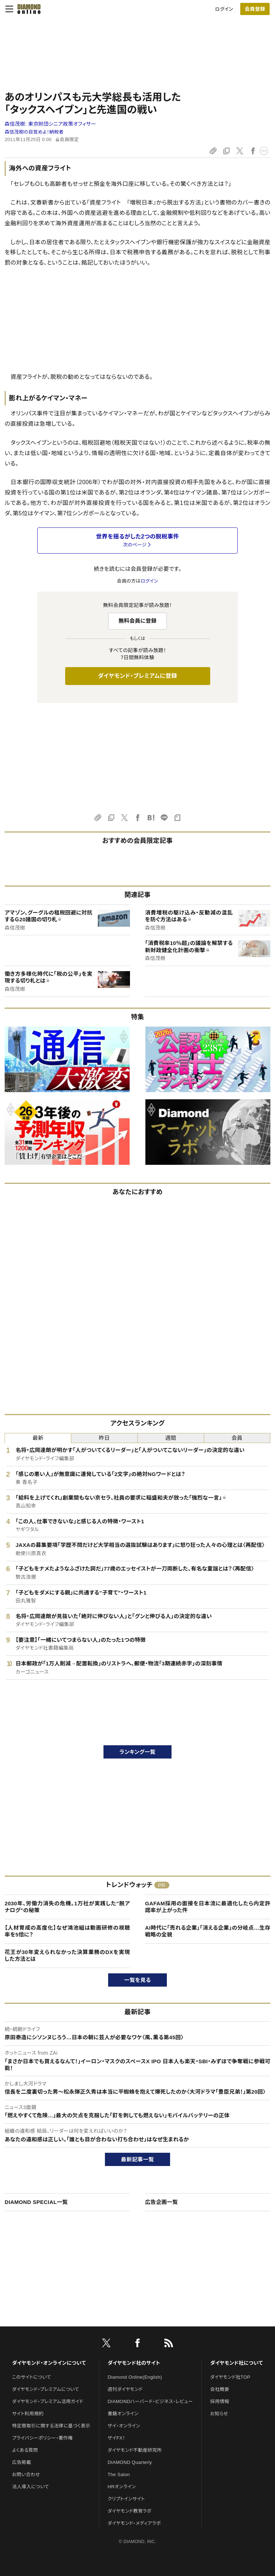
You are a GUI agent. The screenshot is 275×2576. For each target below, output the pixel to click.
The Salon (119, 2474)
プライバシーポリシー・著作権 (42, 2438)
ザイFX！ (116, 2438)
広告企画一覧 (161, 2202)
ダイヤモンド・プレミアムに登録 (137, 676)
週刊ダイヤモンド (125, 2389)
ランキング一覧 (138, 1752)
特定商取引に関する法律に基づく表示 (51, 2425)
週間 (170, 1438)
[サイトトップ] (26, 9)
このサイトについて (31, 2377)
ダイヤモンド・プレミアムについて (45, 2389)
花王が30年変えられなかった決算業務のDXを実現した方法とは (67, 1955)
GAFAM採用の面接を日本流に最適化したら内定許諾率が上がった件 (207, 1907)
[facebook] (137, 2344)
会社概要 (219, 2389)
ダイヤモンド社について (236, 2363)
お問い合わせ (26, 2474)
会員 (237, 1438)
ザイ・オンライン (124, 2425)
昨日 (104, 1438)
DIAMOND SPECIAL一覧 (36, 2202)
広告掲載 (21, 2462)
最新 (38, 1438)
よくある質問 (25, 2450)
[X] (106, 2344)
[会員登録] (255, 9)
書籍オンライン (123, 2413)
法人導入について (30, 2486)
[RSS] (169, 2344)
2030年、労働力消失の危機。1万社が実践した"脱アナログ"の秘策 (67, 1907)
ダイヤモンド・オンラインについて (49, 2363)
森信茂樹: (50, 124)
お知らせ (219, 2413)
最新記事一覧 (137, 2159)
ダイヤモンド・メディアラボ (134, 2523)
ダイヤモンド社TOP (230, 2377)
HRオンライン (122, 2486)
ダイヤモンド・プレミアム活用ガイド (47, 2401)
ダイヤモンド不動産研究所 (135, 2450)
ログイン (224, 9)
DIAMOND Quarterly (130, 2462)
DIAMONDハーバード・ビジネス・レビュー (150, 2401)
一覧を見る (137, 1980)
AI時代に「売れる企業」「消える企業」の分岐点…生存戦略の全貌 (207, 1931)
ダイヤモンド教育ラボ (129, 2511)
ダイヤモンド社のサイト (134, 2363)
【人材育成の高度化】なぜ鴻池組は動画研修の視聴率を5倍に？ (67, 1931)
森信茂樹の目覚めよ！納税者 (34, 132)
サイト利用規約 (28, 2413)
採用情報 (219, 2401)
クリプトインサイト (126, 2499)
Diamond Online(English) (135, 2377)
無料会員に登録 (138, 621)
